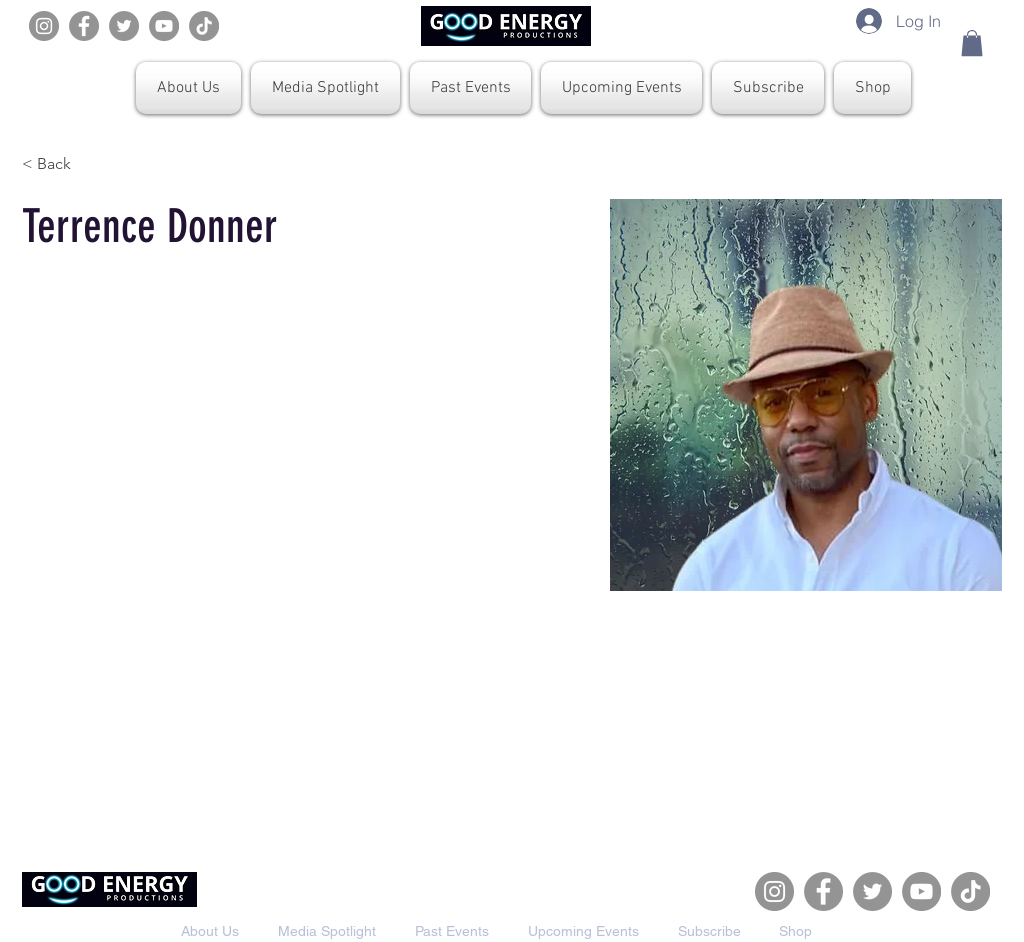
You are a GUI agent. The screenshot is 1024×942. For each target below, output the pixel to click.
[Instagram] (44, 26)
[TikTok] (204, 26)
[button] (972, 43)
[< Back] (61, 163)
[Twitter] (124, 26)
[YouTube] (164, 26)
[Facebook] (84, 26)
